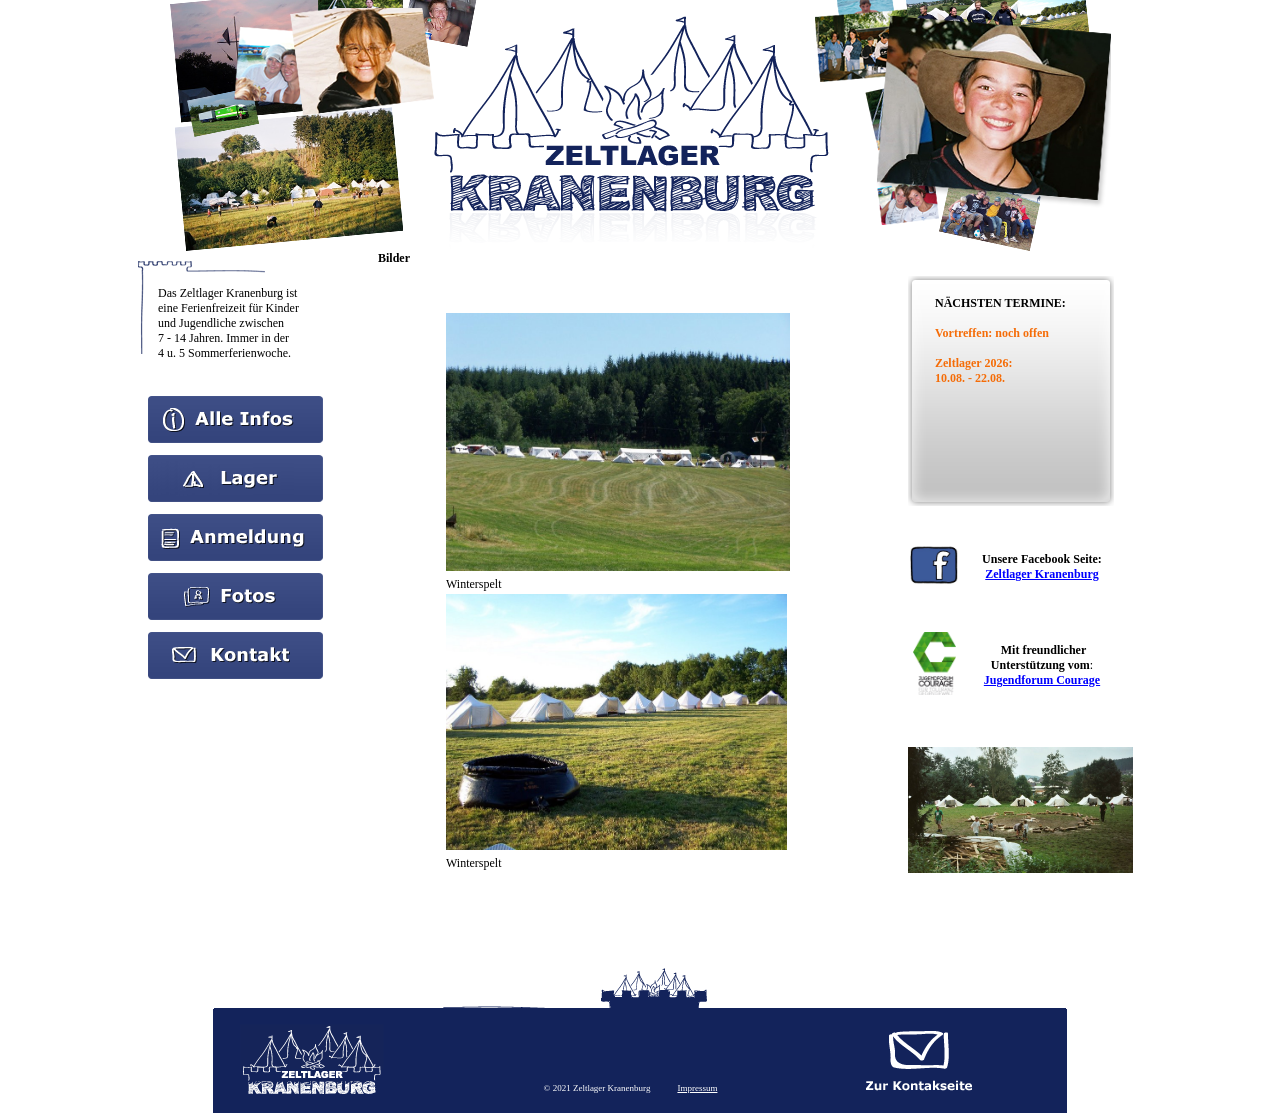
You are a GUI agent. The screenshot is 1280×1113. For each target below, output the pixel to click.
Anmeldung (235, 521)
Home (235, 403)
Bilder (236, 580)
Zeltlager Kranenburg (1041, 574)
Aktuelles (236, 462)
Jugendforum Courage (1042, 680)
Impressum (697, 1088)
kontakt (236, 639)
